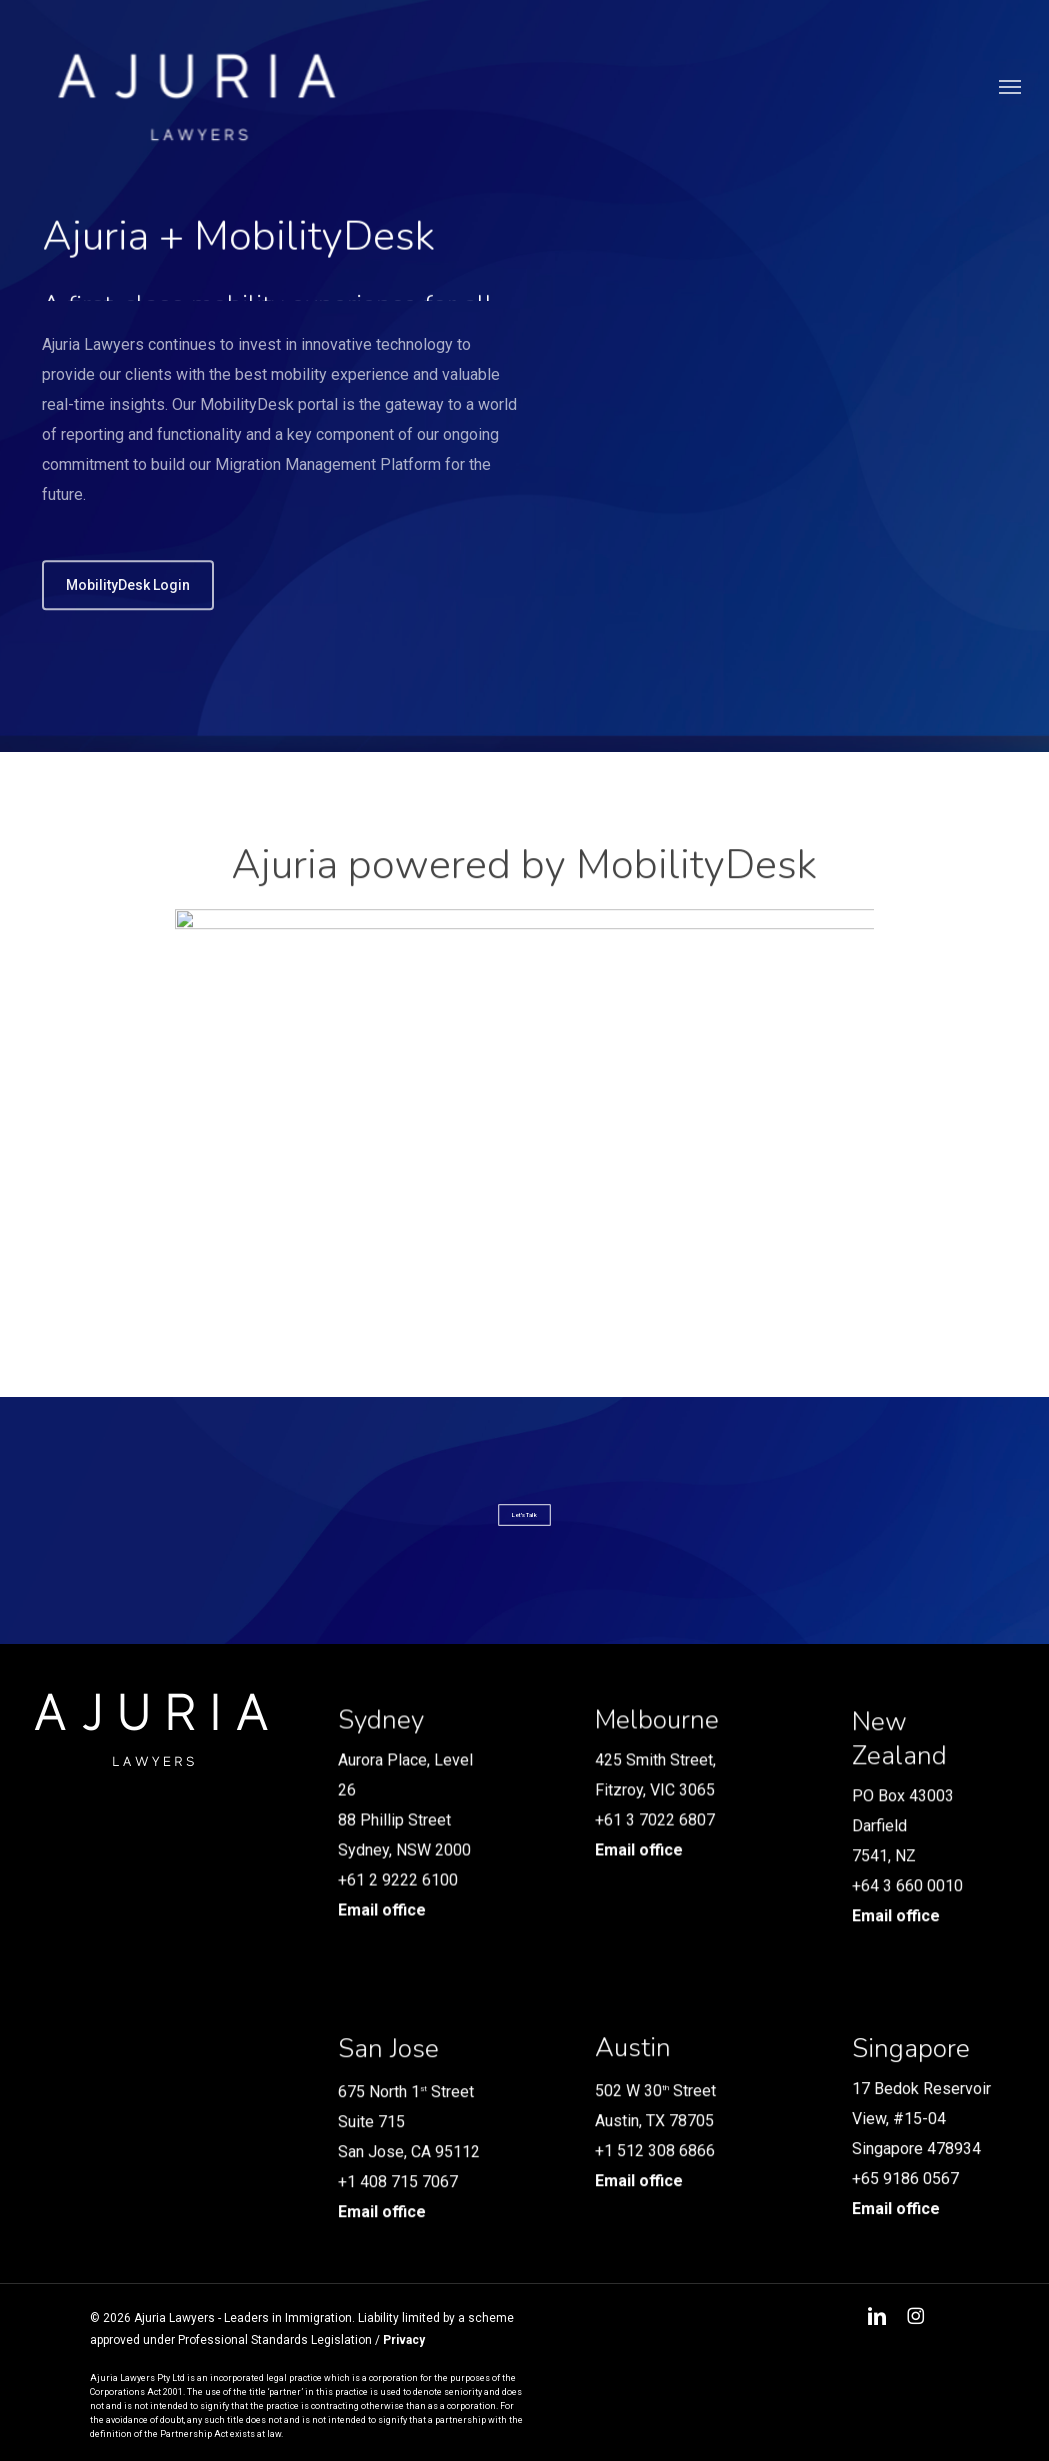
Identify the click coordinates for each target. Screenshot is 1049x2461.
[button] (1010, 98)
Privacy (404, 2340)
